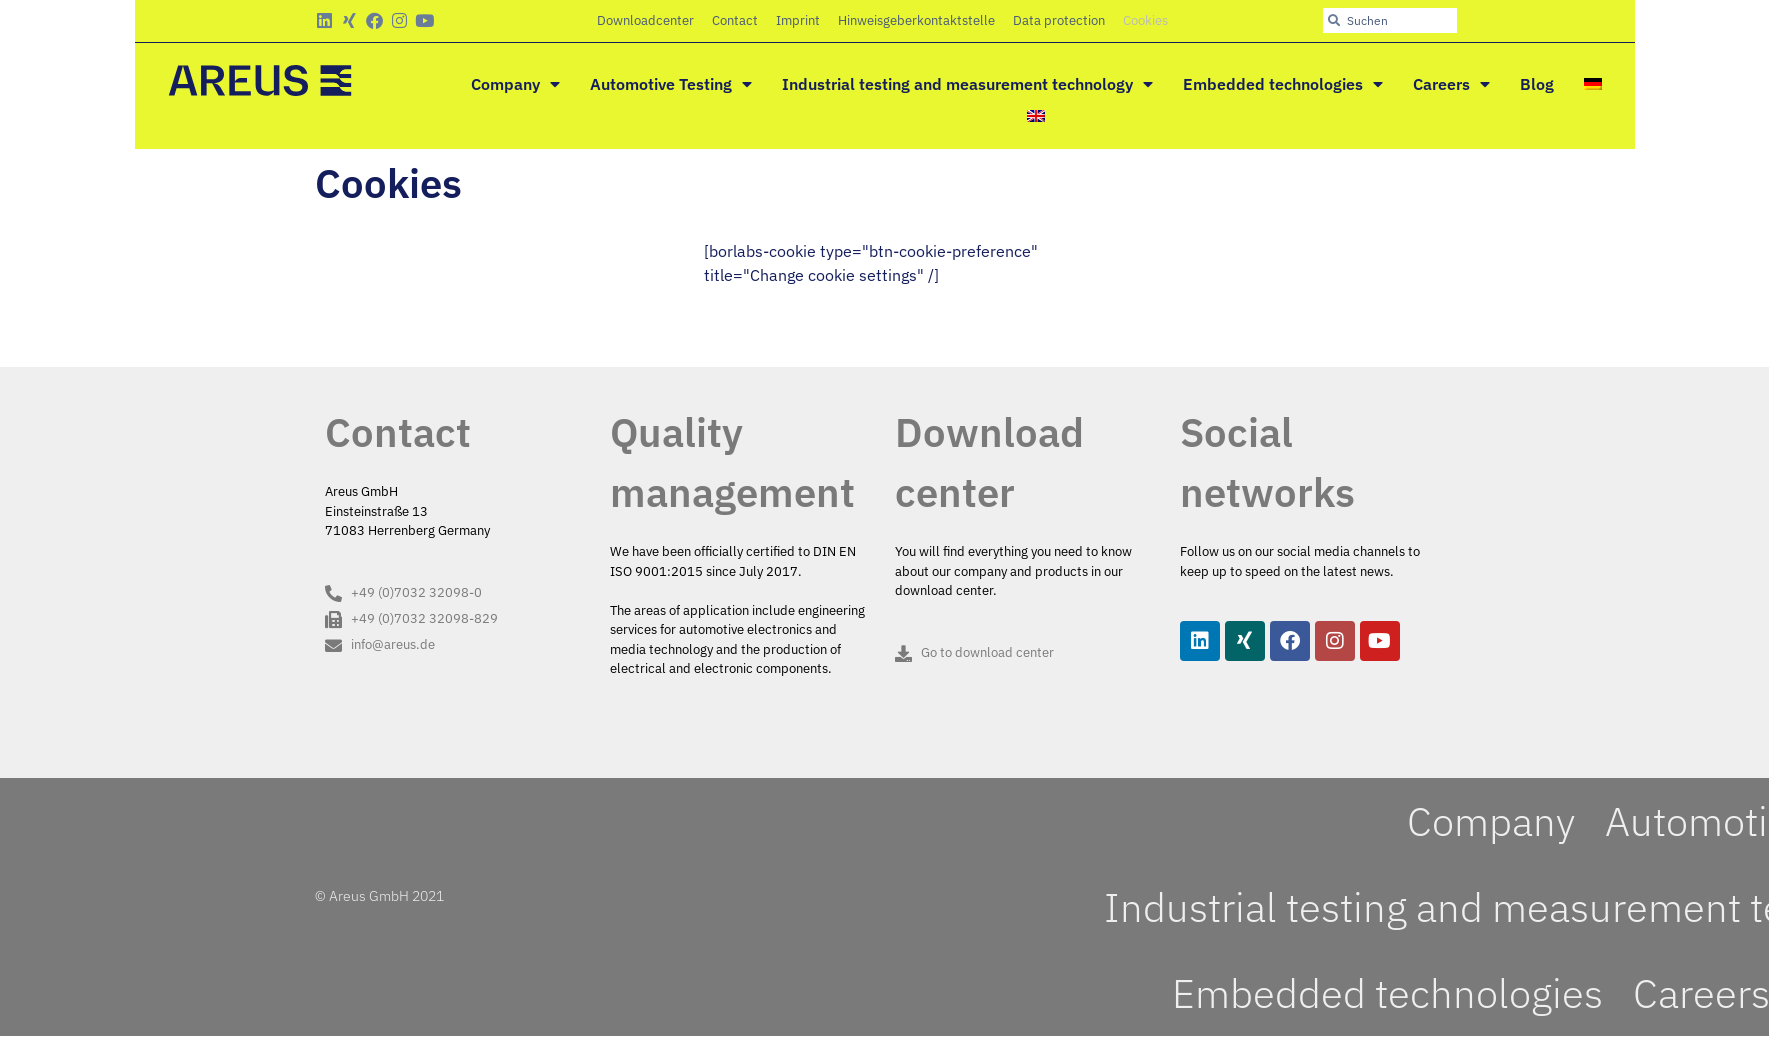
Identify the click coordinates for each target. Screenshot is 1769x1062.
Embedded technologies (1283, 84)
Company (515, 84)
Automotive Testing (671, 84)
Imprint (798, 20)
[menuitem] (1593, 84)
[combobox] (1390, 20)
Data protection (1059, 20)
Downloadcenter (645, 20)
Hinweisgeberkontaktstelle (916, 20)
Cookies (1145, 20)
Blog (1537, 84)
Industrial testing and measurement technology (967, 84)
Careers (1451, 84)
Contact (735, 20)
